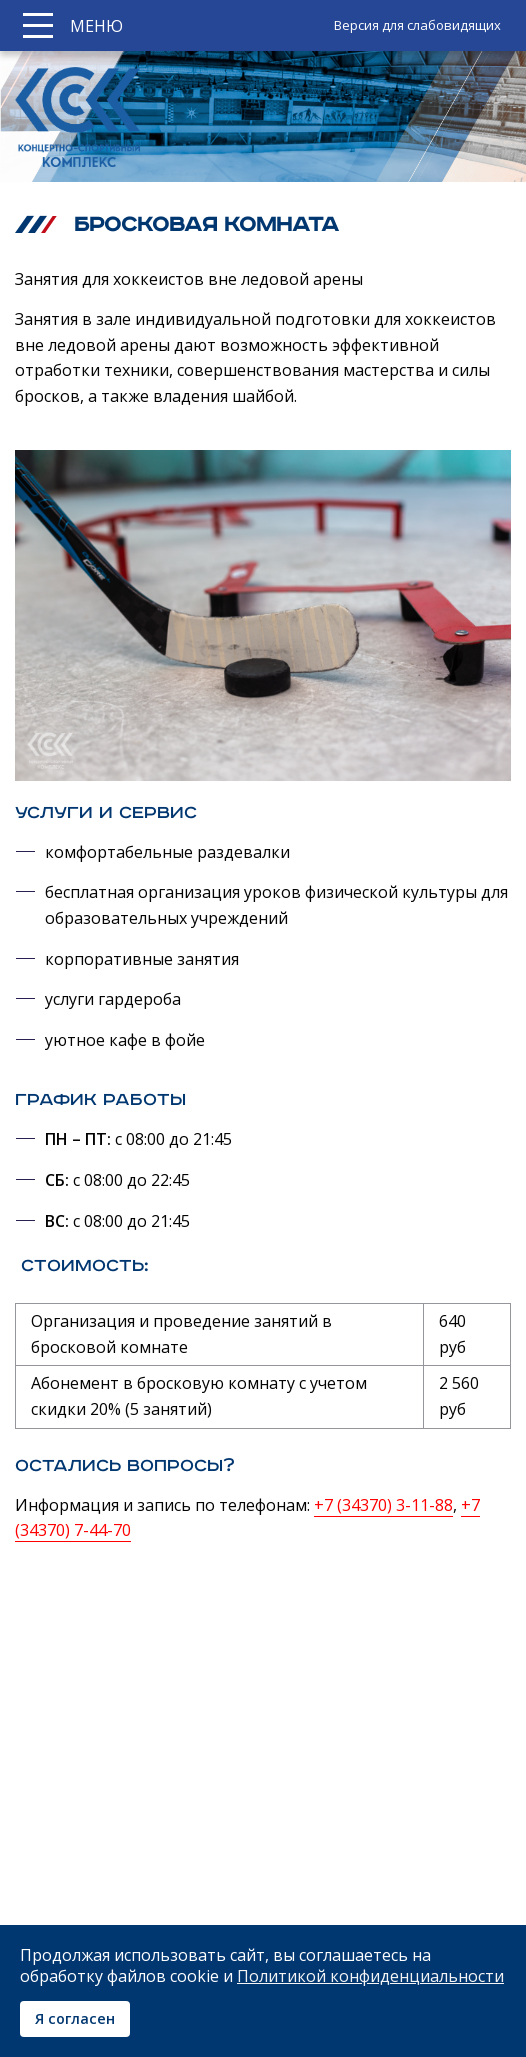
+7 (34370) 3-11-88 (383, 1505)
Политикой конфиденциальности (370, 1976)
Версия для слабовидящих (417, 25)
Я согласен (75, 2018)
